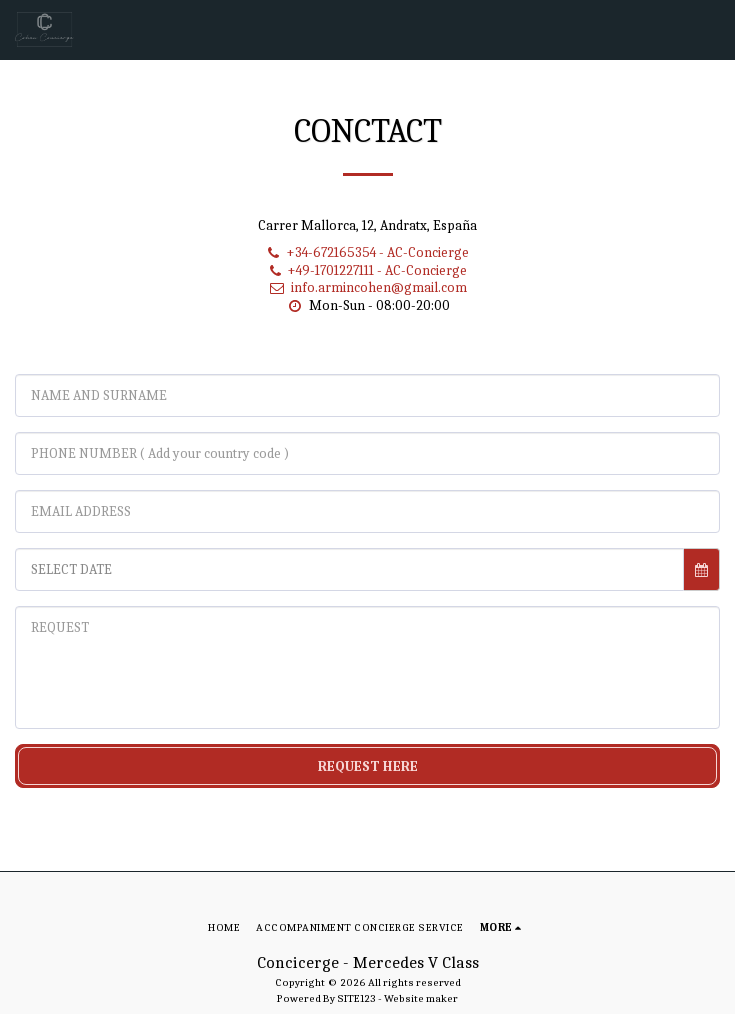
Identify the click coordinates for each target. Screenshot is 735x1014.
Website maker (421, 998)
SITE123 (356, 998)
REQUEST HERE (368, 766)
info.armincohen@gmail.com (367, 287)
